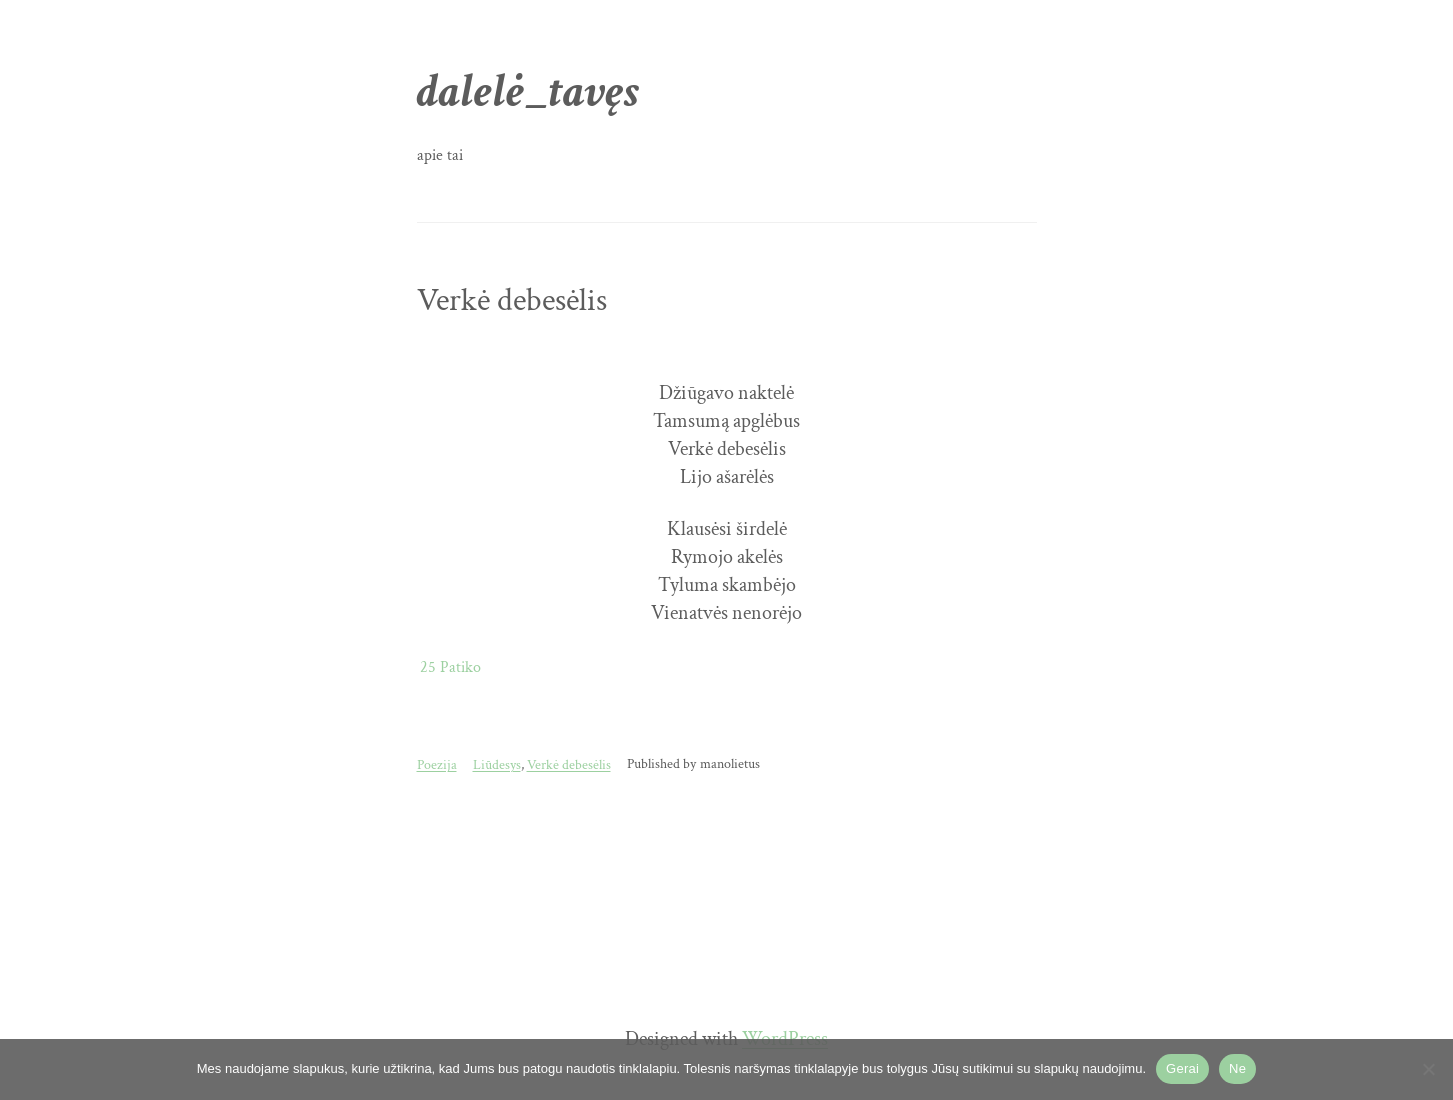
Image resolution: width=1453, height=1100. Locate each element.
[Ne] (1428, 1069)
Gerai (1182, 1068)
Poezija (437, 764)
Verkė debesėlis (512, 301)
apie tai (440, 155)
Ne (1237, 1068)
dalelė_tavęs (528, 91)
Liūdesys (497, 764)
